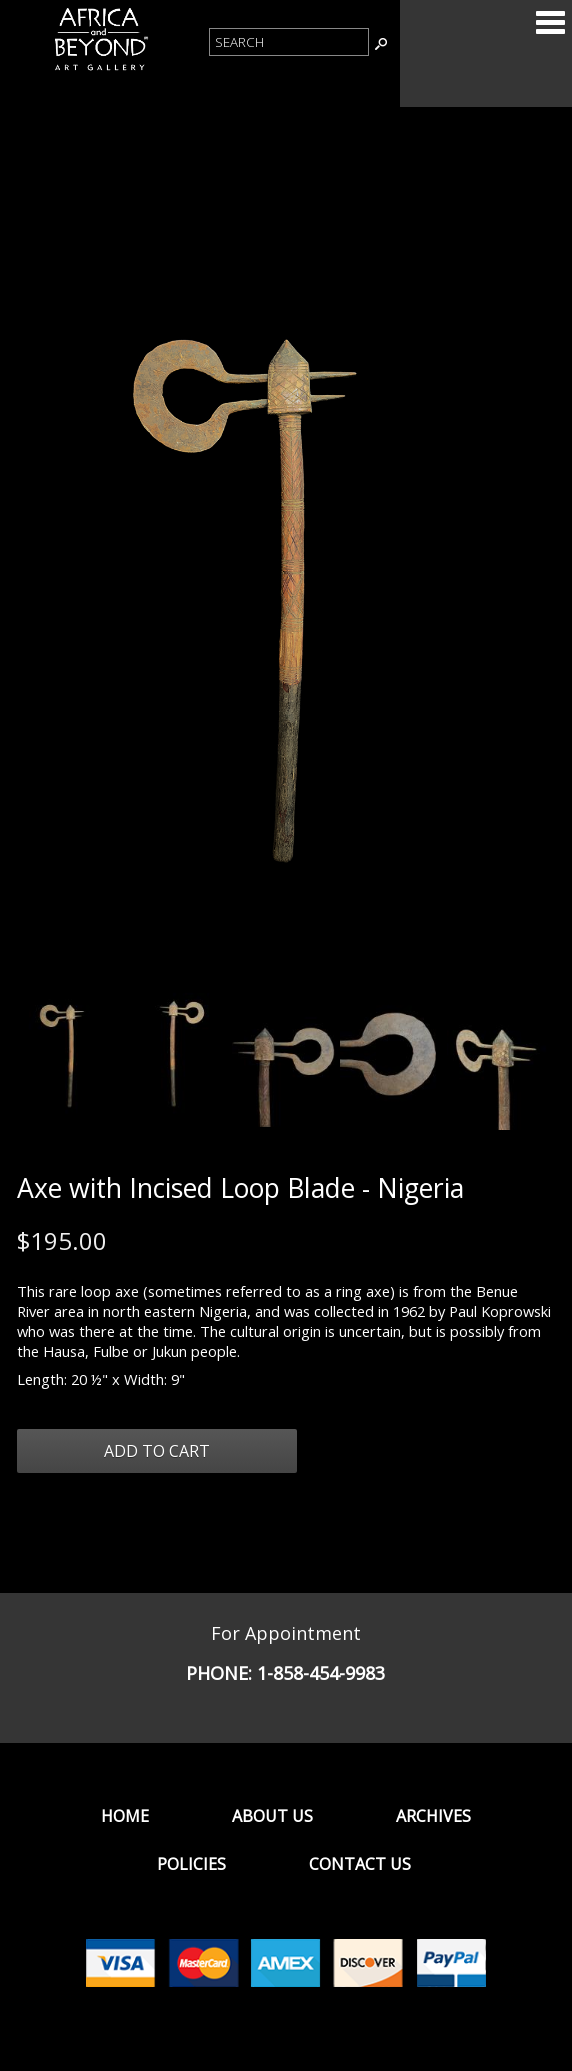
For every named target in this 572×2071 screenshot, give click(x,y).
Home (125, 1816)
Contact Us (360, 1864)
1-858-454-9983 (321, 1673)
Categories (550, 22)
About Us (272, 1816)
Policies (191, 1864)
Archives (433, 1816)
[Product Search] (289, 42)
